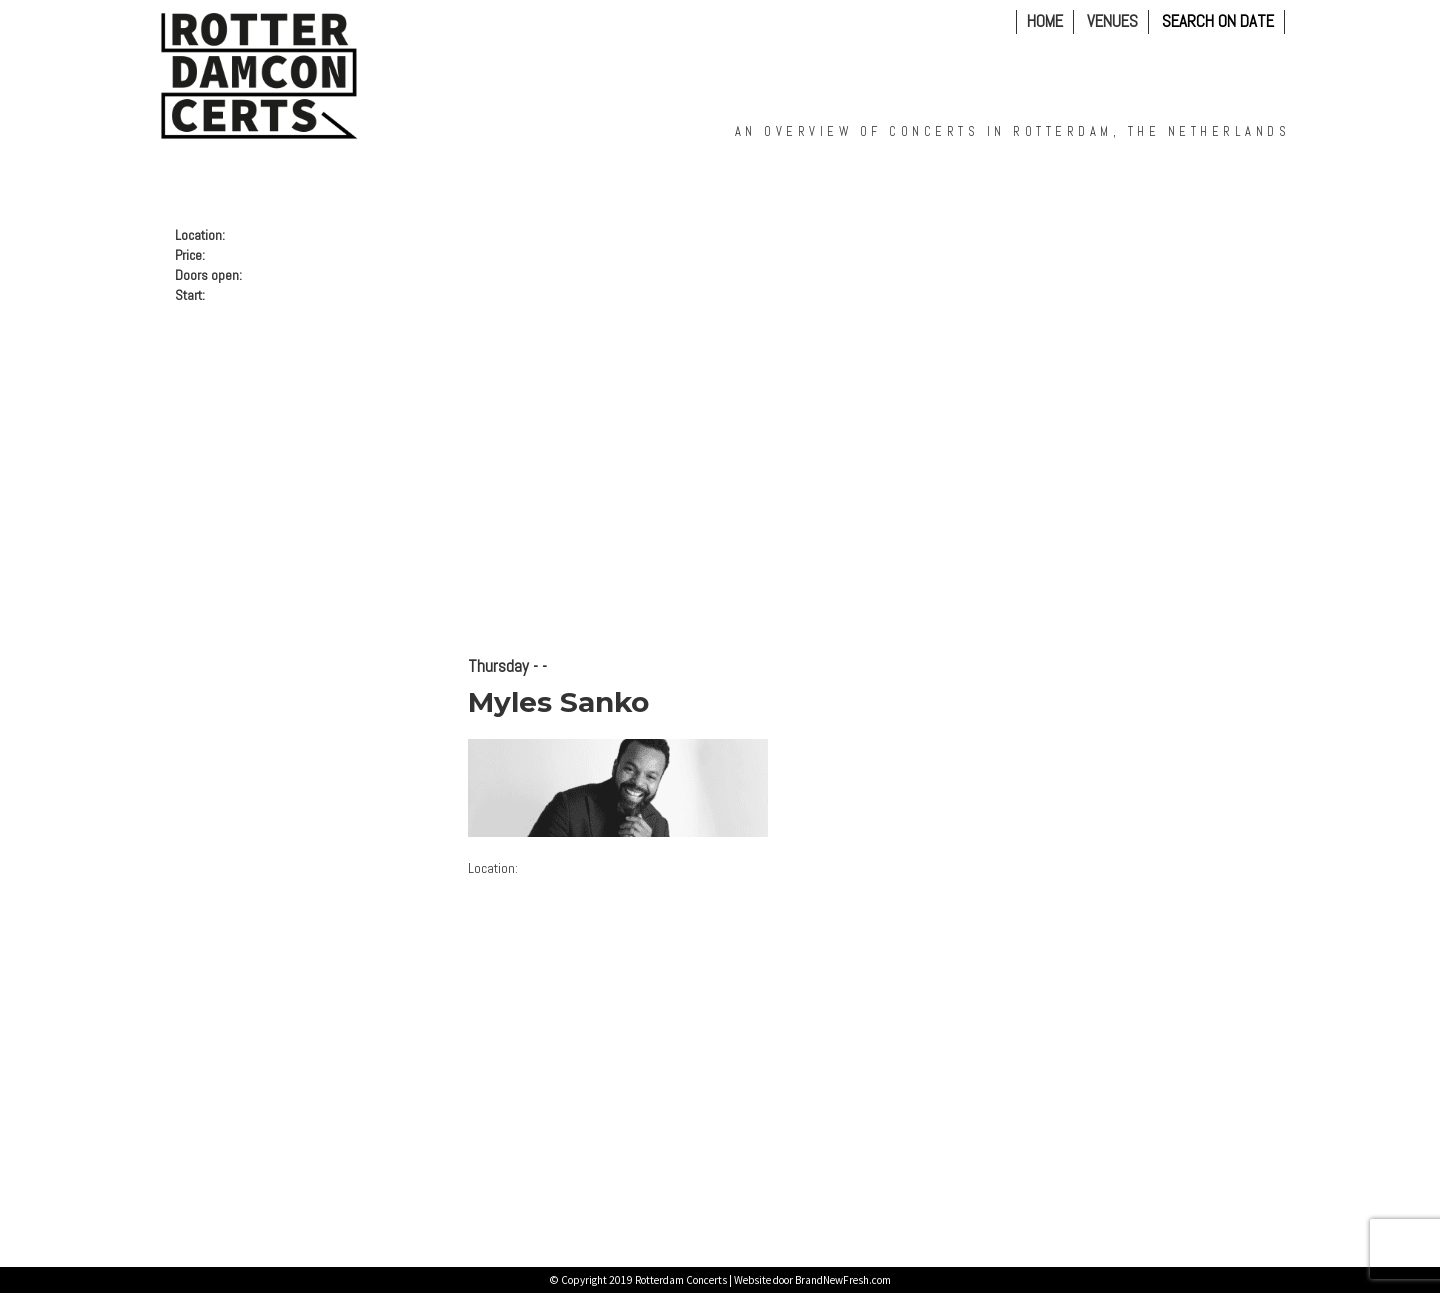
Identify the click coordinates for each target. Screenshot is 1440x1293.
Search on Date (1218, 22)
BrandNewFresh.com (843, 1280)
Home (1045, 21)
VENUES (1112, 21)
